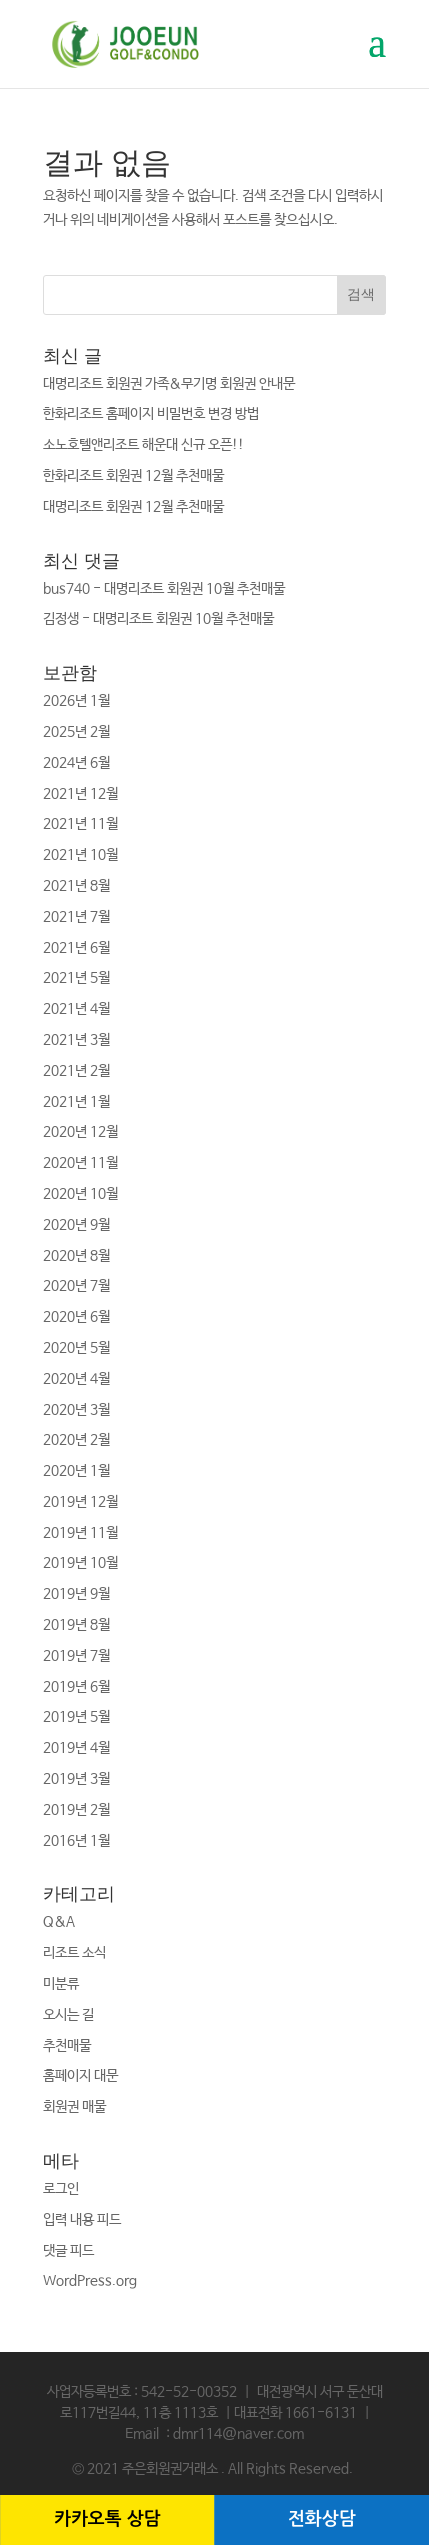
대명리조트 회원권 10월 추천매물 (194, 589)
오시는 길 (68, 2015)
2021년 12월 (80, 794)
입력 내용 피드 (82, 2220)
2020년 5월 (76, 1348)
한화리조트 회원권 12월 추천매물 (133, 476)
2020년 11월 (80, 1163)
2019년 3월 (76, 1779)
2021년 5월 (76, 978)
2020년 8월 (76, 1256)
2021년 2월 (76, 1071)
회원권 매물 (74, 2107)
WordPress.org (90, 2281)
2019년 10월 (80, 1563)
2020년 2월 (76, 1440)
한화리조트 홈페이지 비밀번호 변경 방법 (151, 414)
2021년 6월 (76, 948)
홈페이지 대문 (80, 2076)
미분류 (61, 1984)
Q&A (59, 1922)
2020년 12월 (80, 1132)
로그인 (61, 2189)
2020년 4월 (76, 1379)
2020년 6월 (76, 1317)
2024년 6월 (76, 763)
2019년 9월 (76, 1594)
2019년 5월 (76, 1717)
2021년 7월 (76, 917)
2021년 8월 (76, 886)
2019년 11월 (80, 1533)
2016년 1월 (76, 1841)
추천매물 (67, 2046)
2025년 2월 (76, 732)
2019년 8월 (76, 1625)
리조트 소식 (74, 1953)
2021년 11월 (80, 824)
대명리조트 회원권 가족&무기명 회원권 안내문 (169, 384)
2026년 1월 (76, 701)
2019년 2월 (76, 1810)
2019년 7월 (76, 1656)
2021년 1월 (76, 1102)
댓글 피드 (68, 2251)
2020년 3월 (76, 1410)
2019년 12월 (80, 1502)
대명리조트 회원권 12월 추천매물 (133, 507)
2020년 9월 (76, 1225)
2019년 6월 (76, 1687)
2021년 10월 (80, 855)
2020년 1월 (76, 1471)
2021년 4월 (76, 1009)
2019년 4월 (76, 1748)
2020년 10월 (80, 1194)
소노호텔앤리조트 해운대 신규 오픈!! (143, 445)
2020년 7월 (76, 1286)
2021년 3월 (76, 1040)
